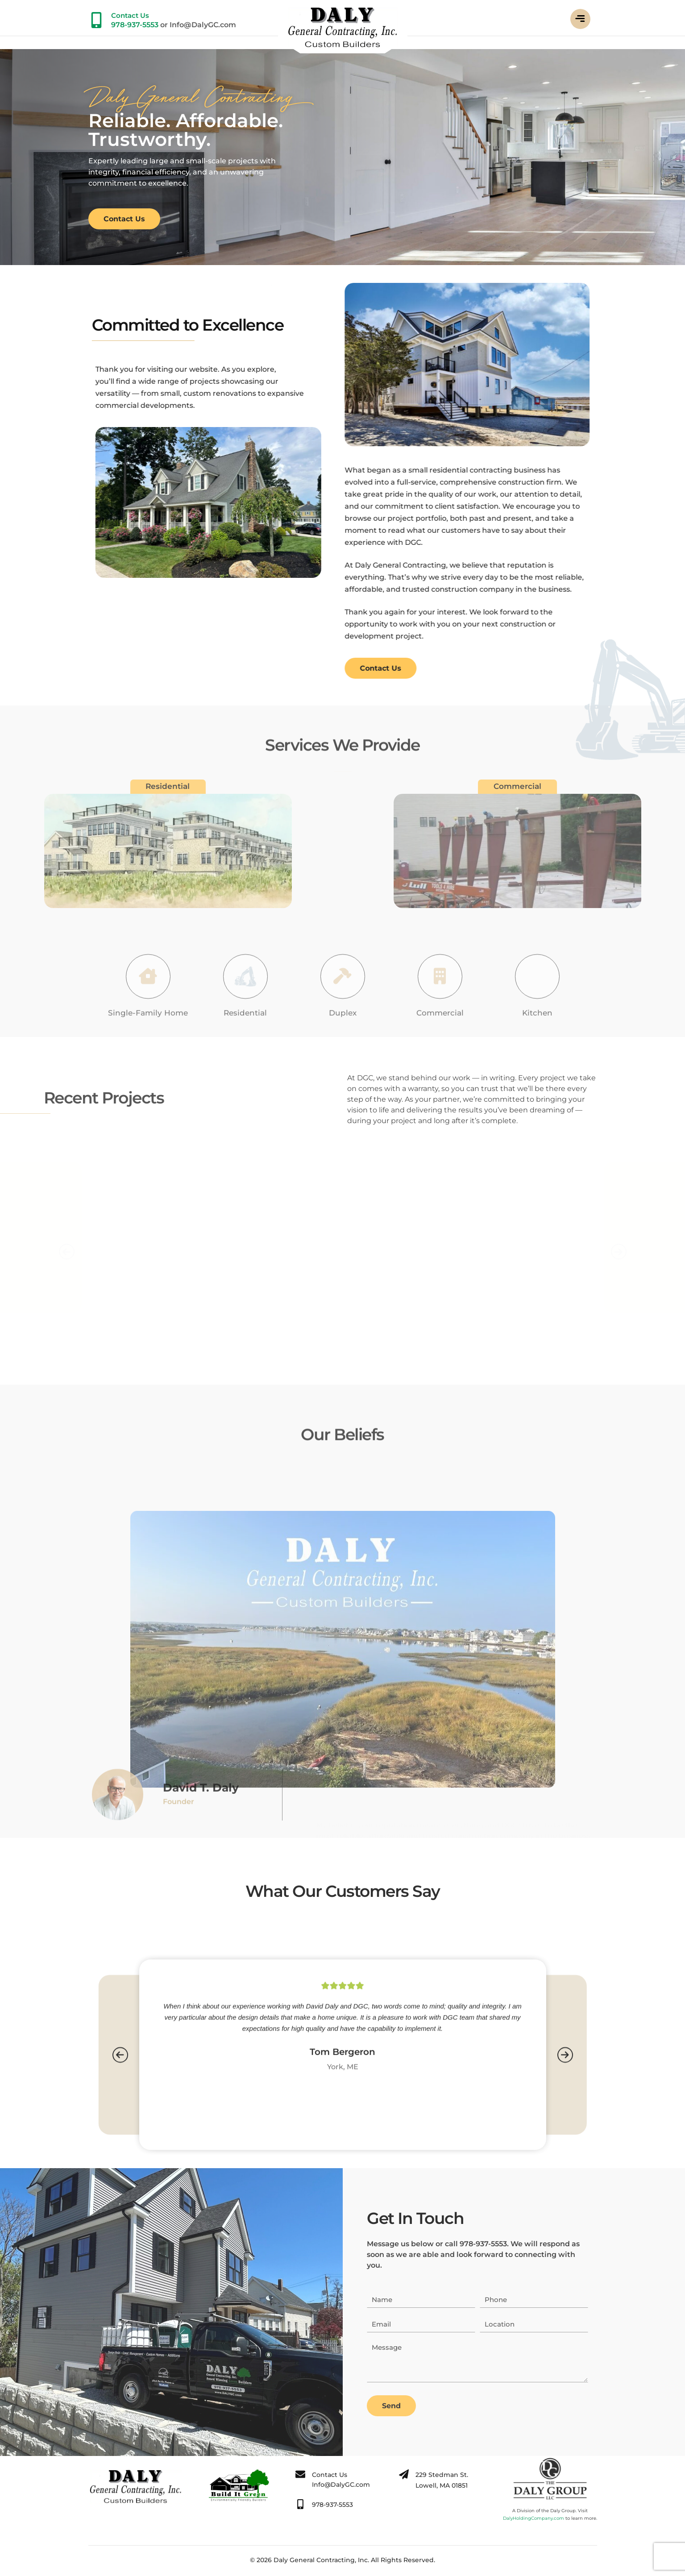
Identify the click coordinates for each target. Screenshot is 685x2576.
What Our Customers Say (342, 1891)
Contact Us (130, 15)
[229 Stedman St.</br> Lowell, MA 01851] (404, 2474)
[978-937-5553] (300, 2504)
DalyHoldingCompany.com (533, 2518)
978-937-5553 (134, 25)
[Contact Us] (96, 20)
